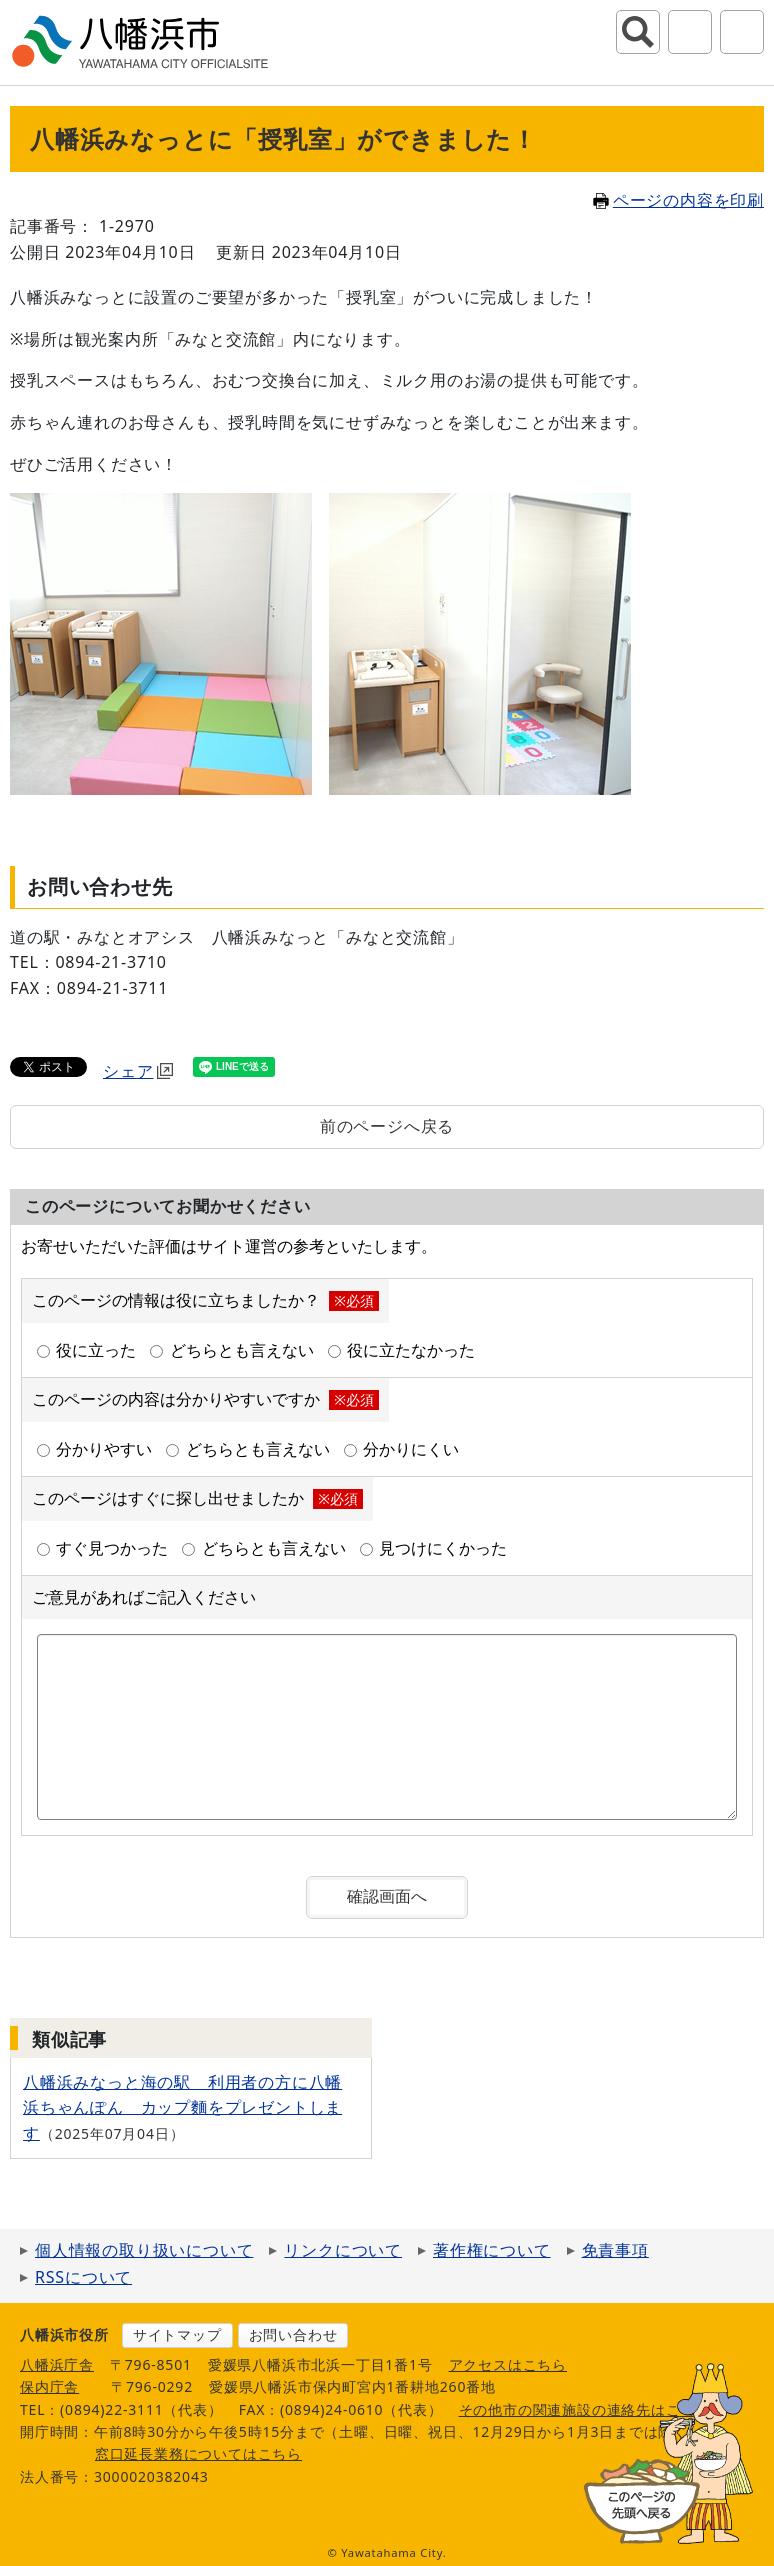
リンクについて (343, 2250)
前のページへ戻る (387, 1126)
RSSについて (83, 2277)
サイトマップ (177, 2334)
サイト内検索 (638, 32)
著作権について (492, 2250)
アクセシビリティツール (690, 32)
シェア (138, 1071)
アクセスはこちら (508, 2364)
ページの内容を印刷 (678, 200)
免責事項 (615, 2250)
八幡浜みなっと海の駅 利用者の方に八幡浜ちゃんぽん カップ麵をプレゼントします (182, 2107)
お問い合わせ (293, 2334)
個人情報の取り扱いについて (144, 2250)
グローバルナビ (742, 32)
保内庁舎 (49, 2386)
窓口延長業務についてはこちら (198, 2453)
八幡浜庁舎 (57, 2364)
